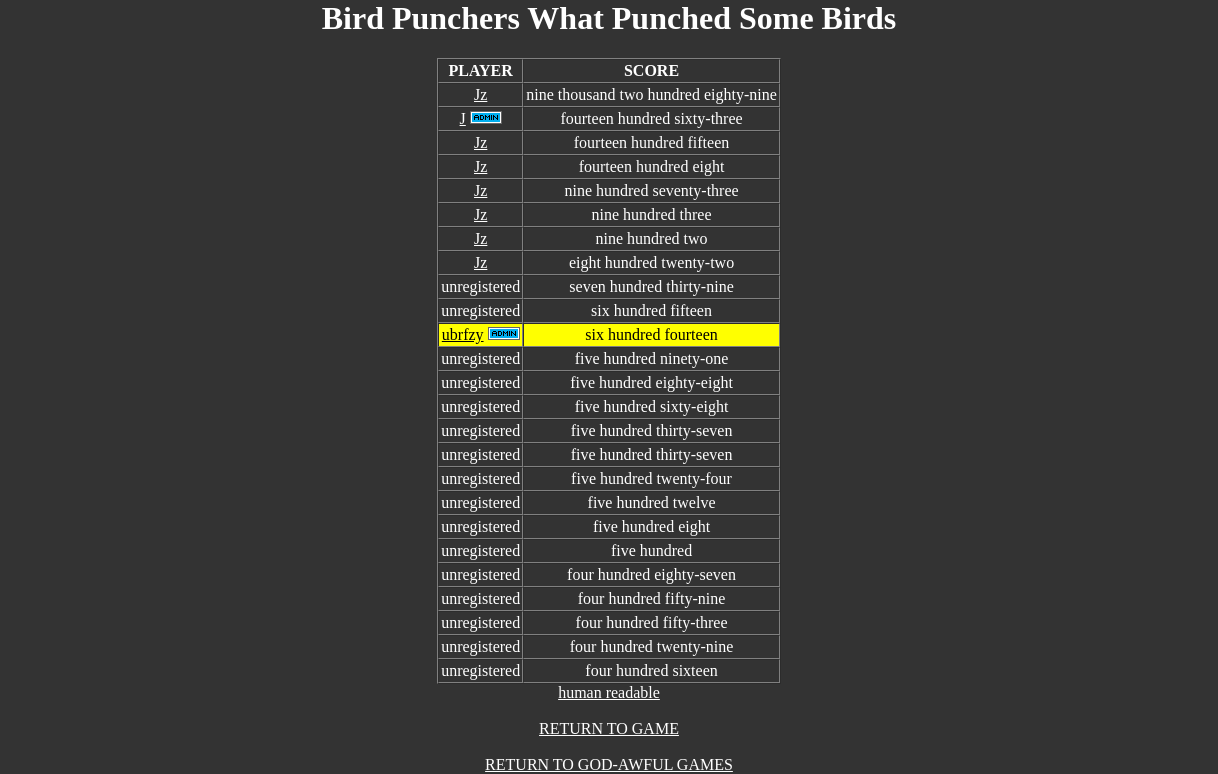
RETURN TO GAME (609, 728)
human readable (609, 692)
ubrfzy (463, 334)
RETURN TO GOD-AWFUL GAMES (609, 764)
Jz (480, 94)
